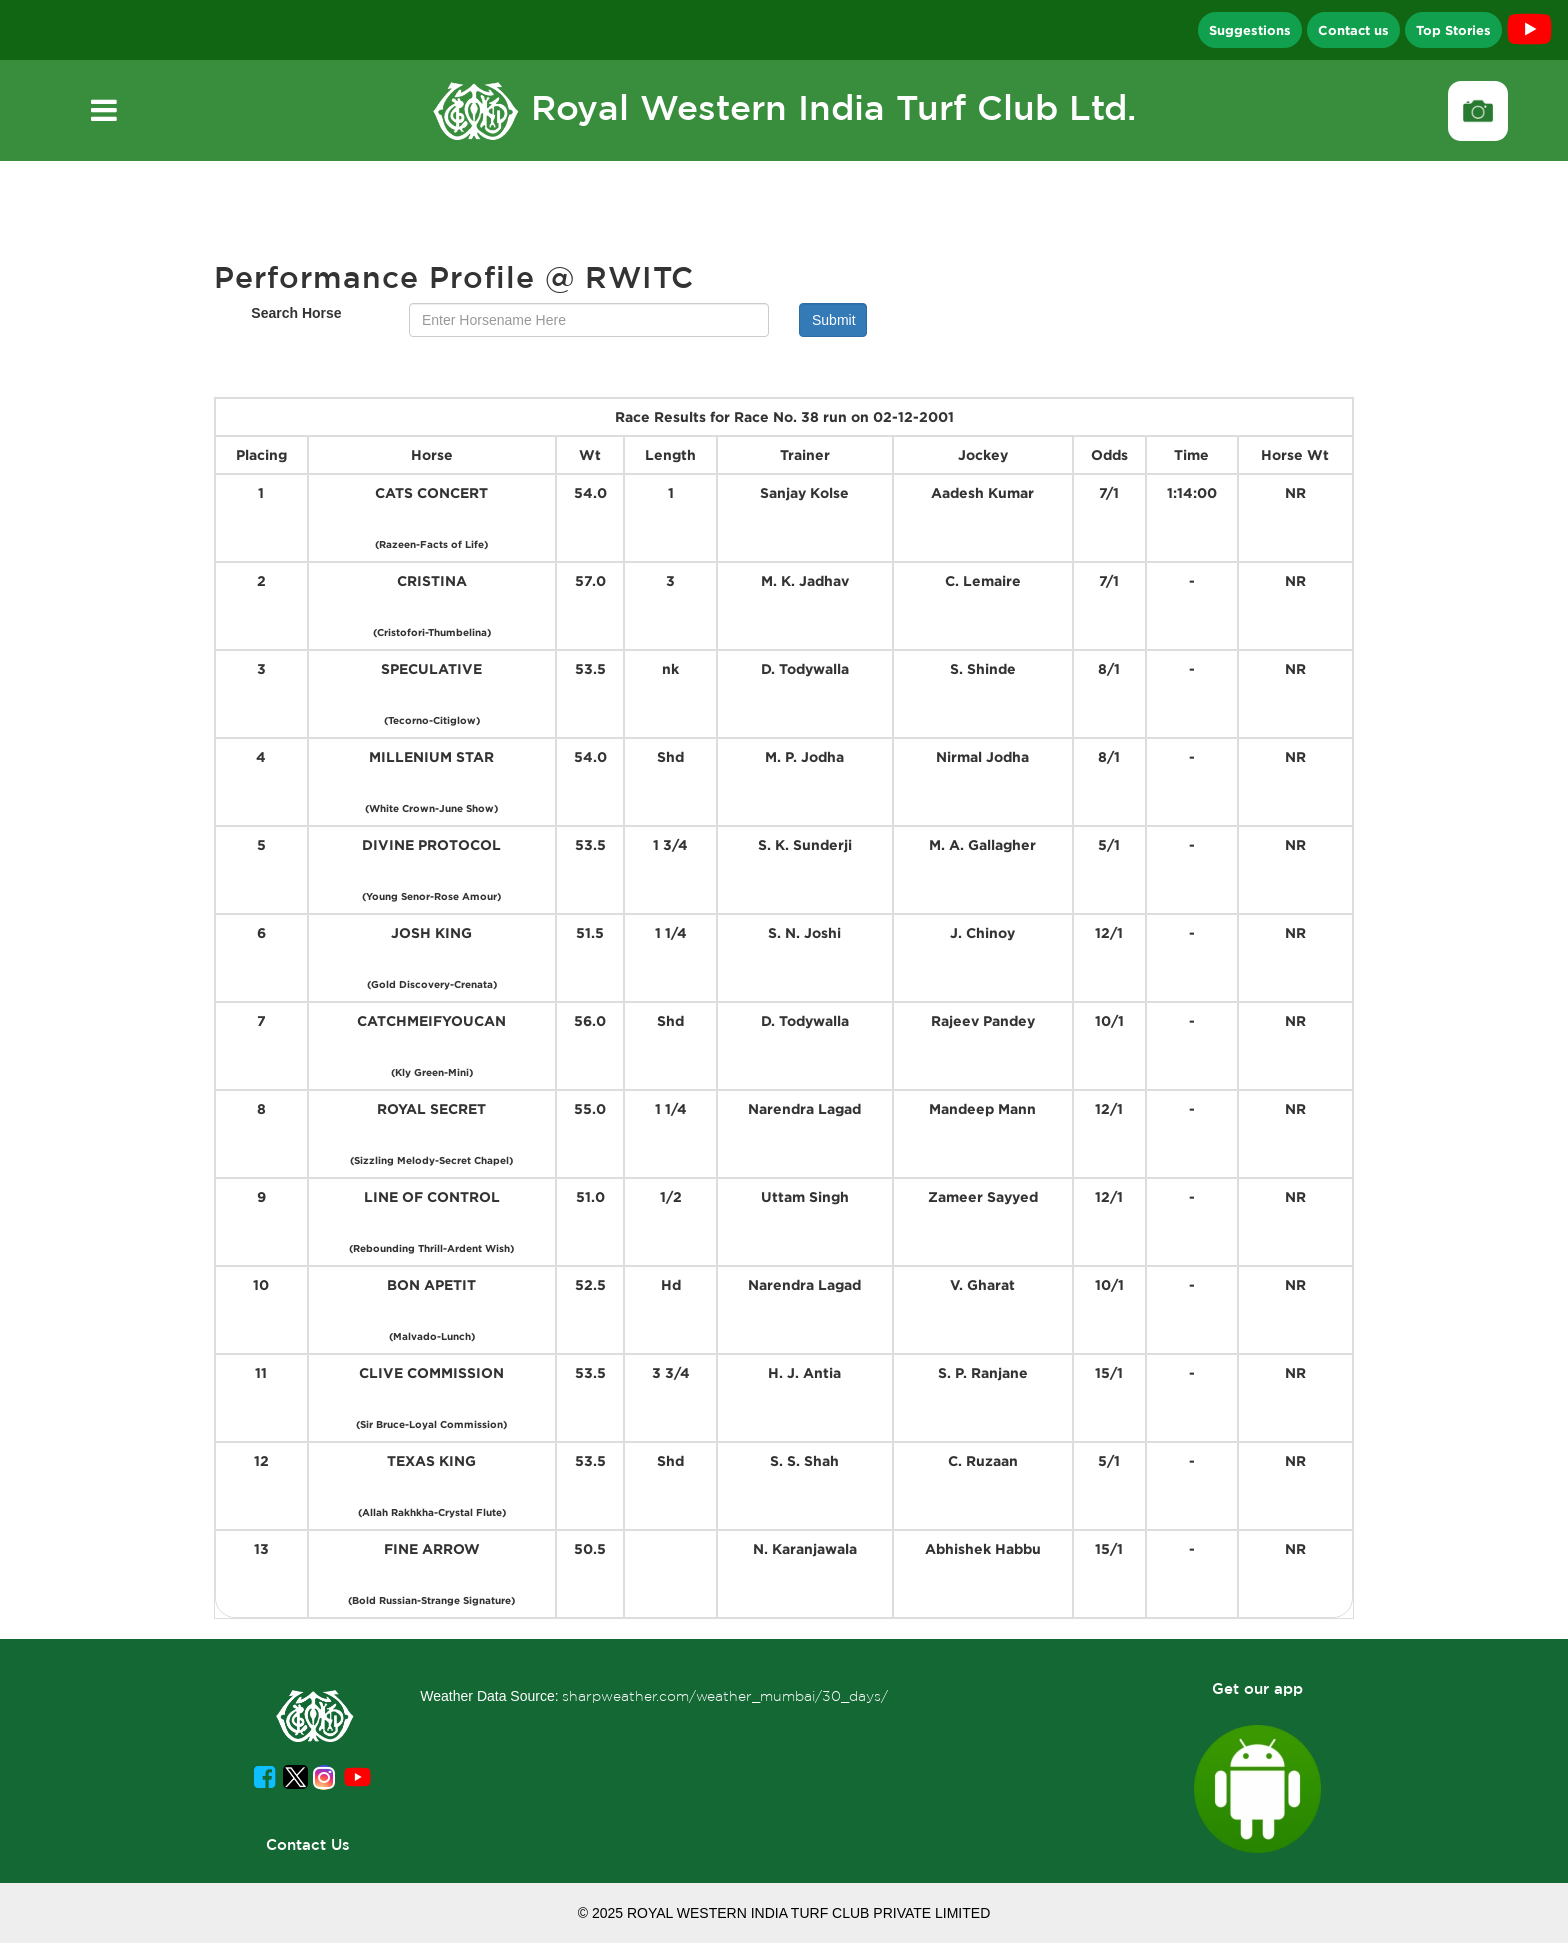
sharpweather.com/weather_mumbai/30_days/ (725, 1696)
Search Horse (296, 313)
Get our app (1257, 1688)
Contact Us (308, 1844)
